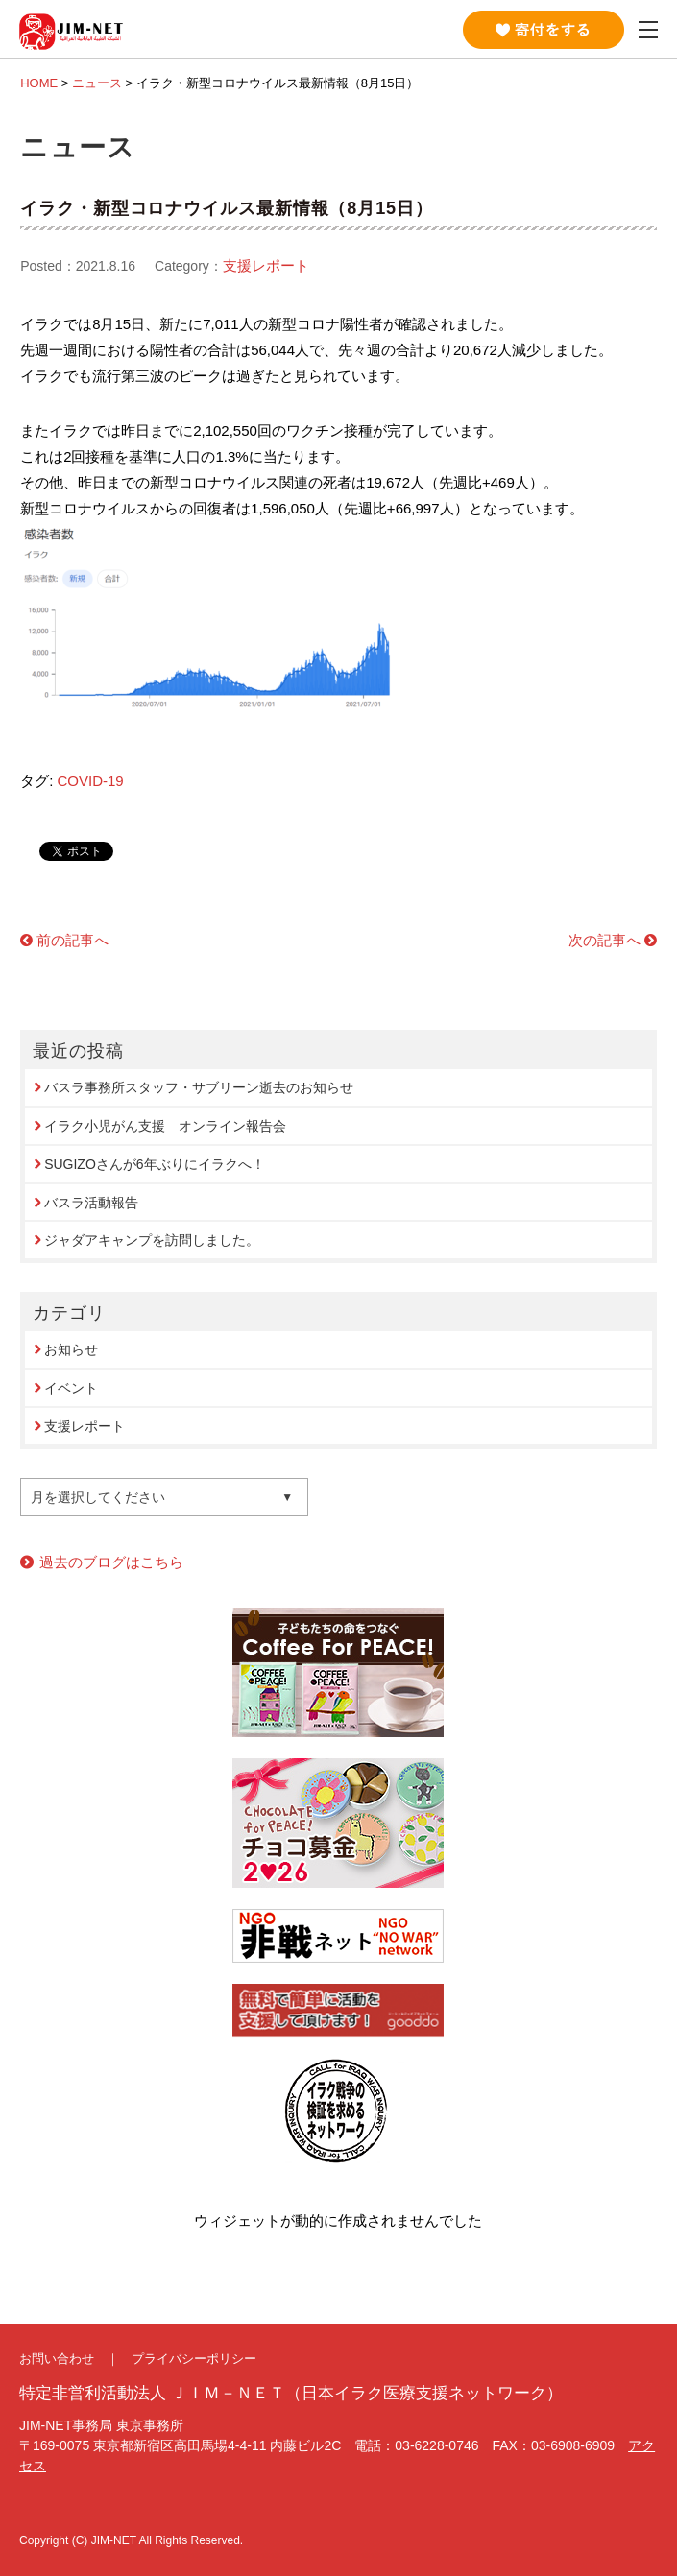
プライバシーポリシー (194, 2358)
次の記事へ (604, 940)
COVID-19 (90, 781)
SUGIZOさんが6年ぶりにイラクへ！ (154, 1164)
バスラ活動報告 (91, 1202)
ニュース (97, 83)
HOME (39, 83)
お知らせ (71, 1349)
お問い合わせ (56, 2358)
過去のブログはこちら (111, 1562)
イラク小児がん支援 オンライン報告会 (165, 1125)
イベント (71, 1387)
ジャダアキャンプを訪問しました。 (151, 1240)
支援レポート (266, 265)
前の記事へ (72, 940)
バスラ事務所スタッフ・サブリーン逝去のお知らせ (198, 1087)
